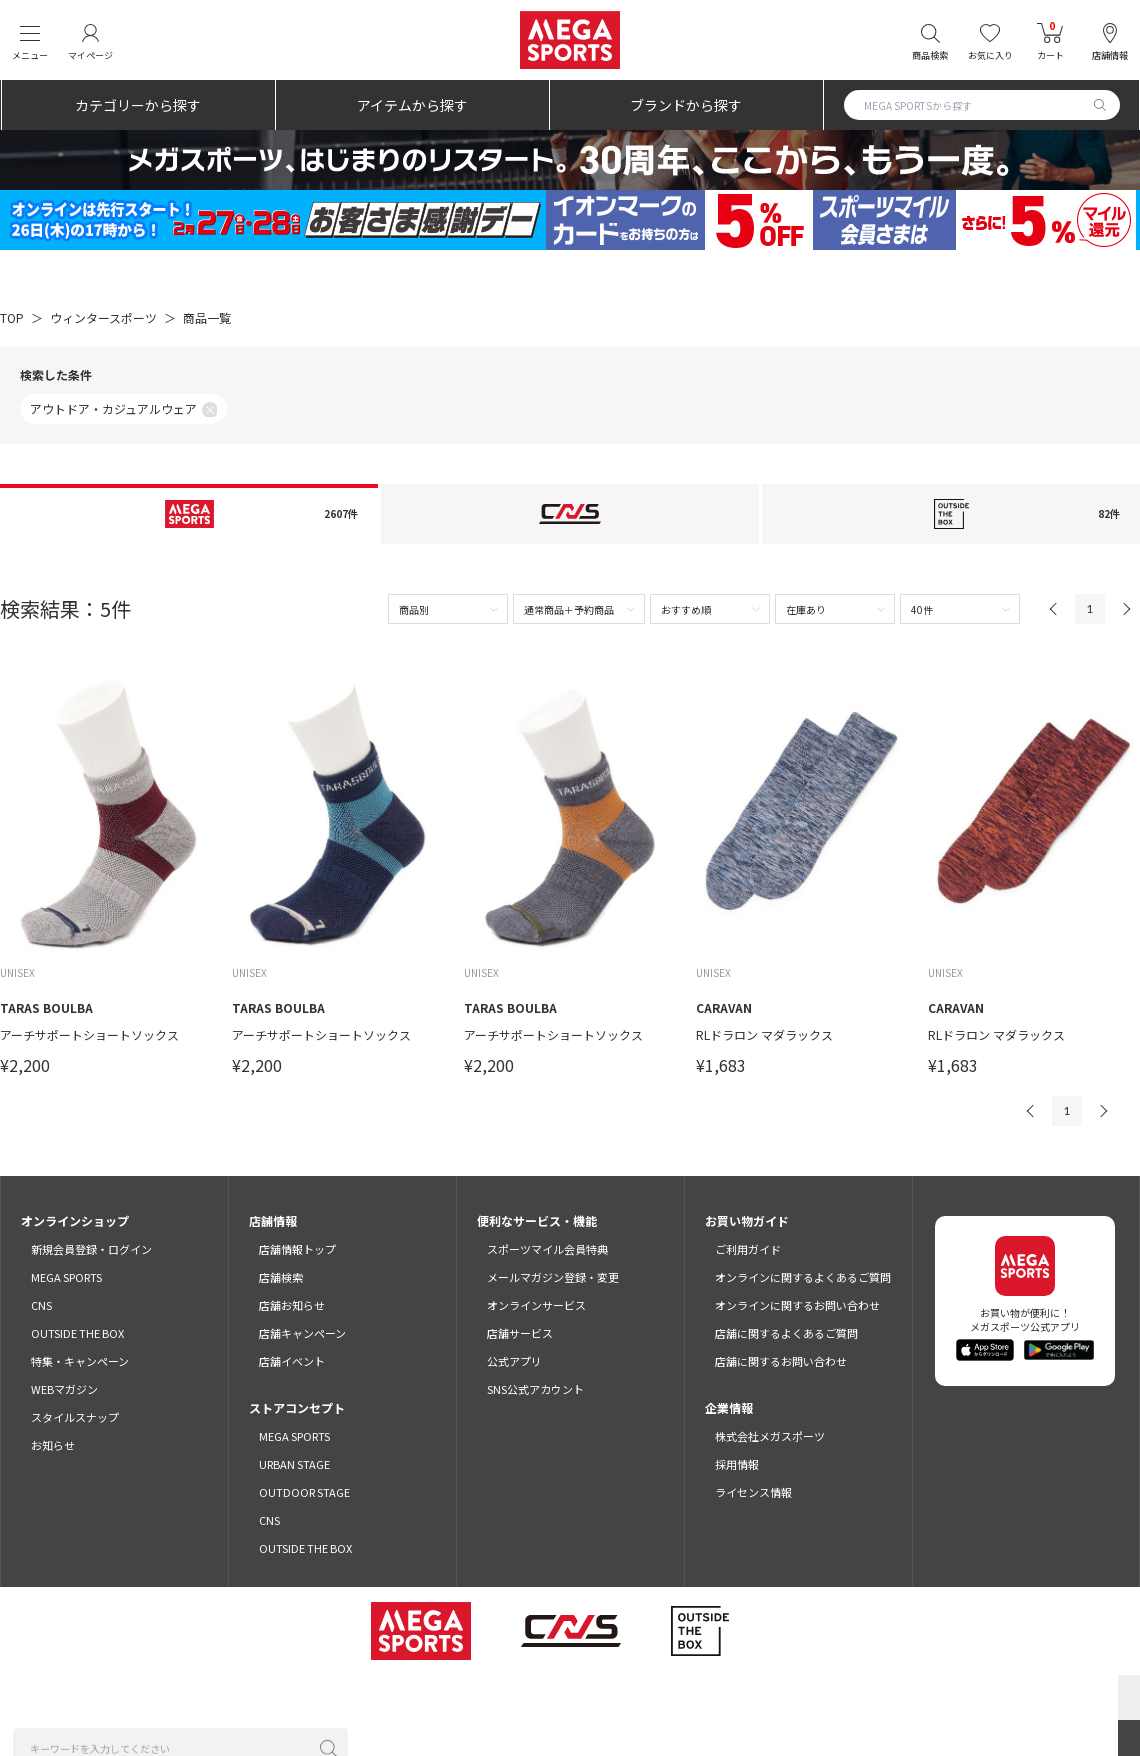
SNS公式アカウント (535, 1389)
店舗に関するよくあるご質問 (786, 1333)
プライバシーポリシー (546, 1696)
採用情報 (737, 1464)
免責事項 (796, 1696)
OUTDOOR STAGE (304, 1492)
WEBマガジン (64, 1389)
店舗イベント (292, 1361)
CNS (41, 1305)
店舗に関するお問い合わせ (781, 1361)
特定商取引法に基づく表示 (686, 1696)
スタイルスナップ (75, 1417)
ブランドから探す (686, 105)
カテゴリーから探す (138, 105)
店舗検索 (281, 1277)
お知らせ (53, 1445)
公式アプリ (514, 1361)
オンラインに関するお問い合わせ (797, 1305)
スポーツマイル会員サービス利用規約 (381, 1696)
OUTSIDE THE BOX (77, 1333)
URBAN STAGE (294, 1464)
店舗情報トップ (297, 1249)
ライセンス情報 (753, 1492)
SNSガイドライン (885, 1696)
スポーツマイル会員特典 (547, 1249)
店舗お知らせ (292, 1305)
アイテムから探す (412, 105)
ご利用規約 (241, 1696)
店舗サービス (520, 1333)
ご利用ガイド (748, 1249)
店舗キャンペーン (302, 1333)
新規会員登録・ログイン (91, 1249)
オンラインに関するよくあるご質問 (803, 1277)
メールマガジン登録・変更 (553, 1277)
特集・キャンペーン (80, 1361)
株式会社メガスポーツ (770, 1436)
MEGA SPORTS (66, 1277)
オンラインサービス (536, 1305)
